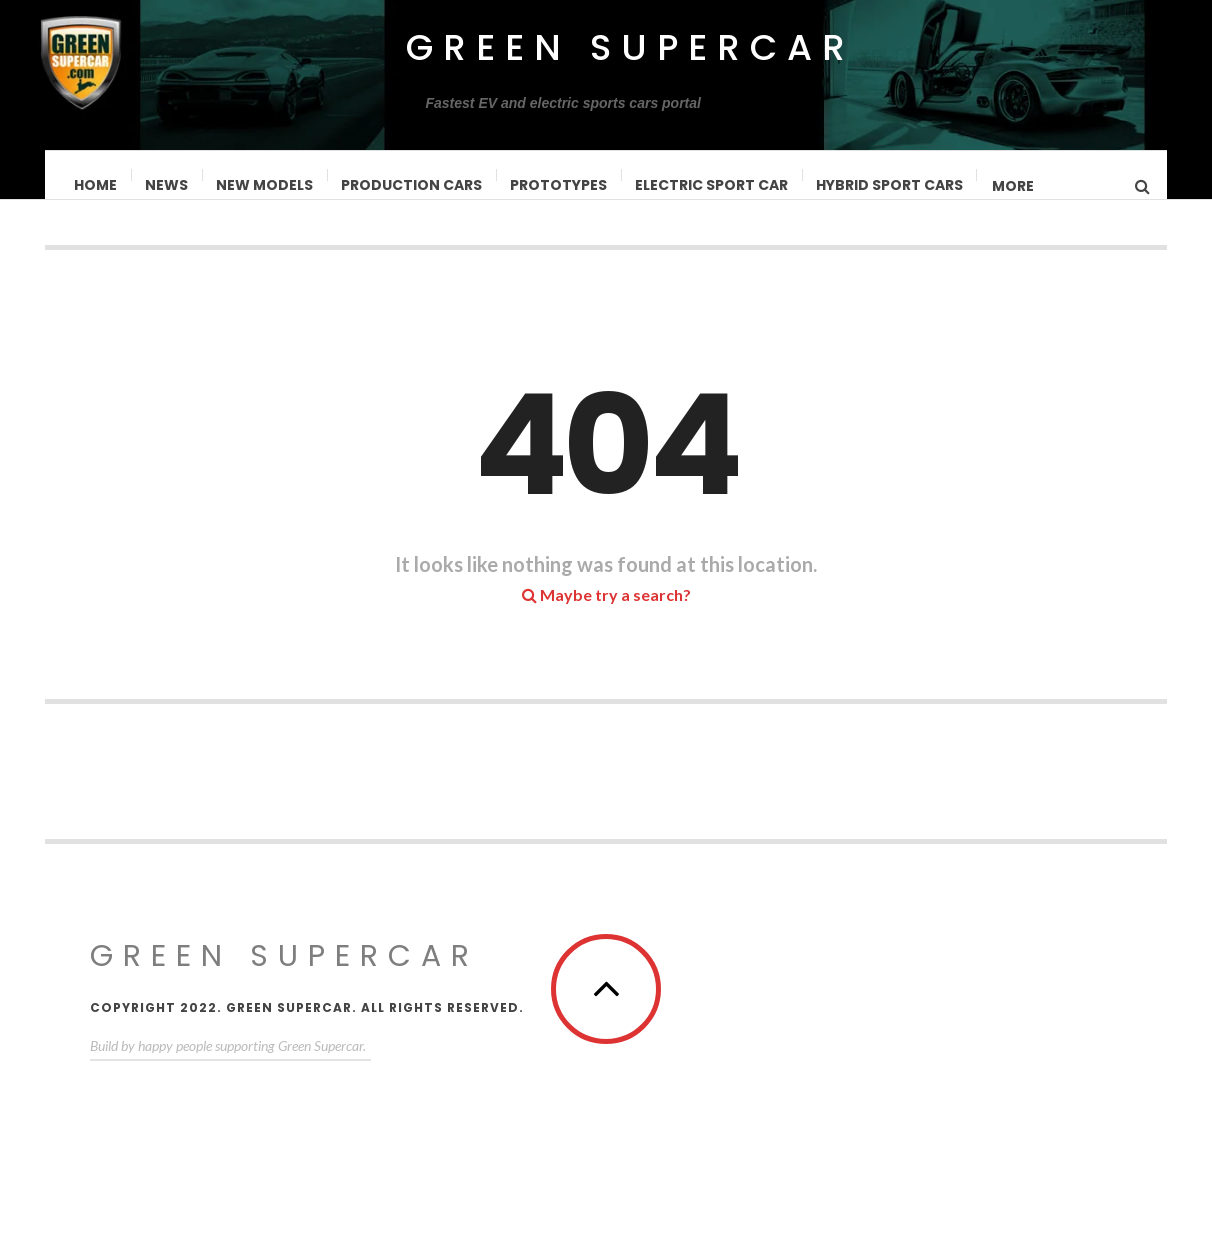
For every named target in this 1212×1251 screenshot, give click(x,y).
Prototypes (559, 185)
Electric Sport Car (712, 185)
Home (96, 185)
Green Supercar (630, 47)
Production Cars (412, 185)
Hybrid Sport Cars (890, 185)
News (167, 185)
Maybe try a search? (606, 614)
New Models (265, 185)
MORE (1014, 186)
